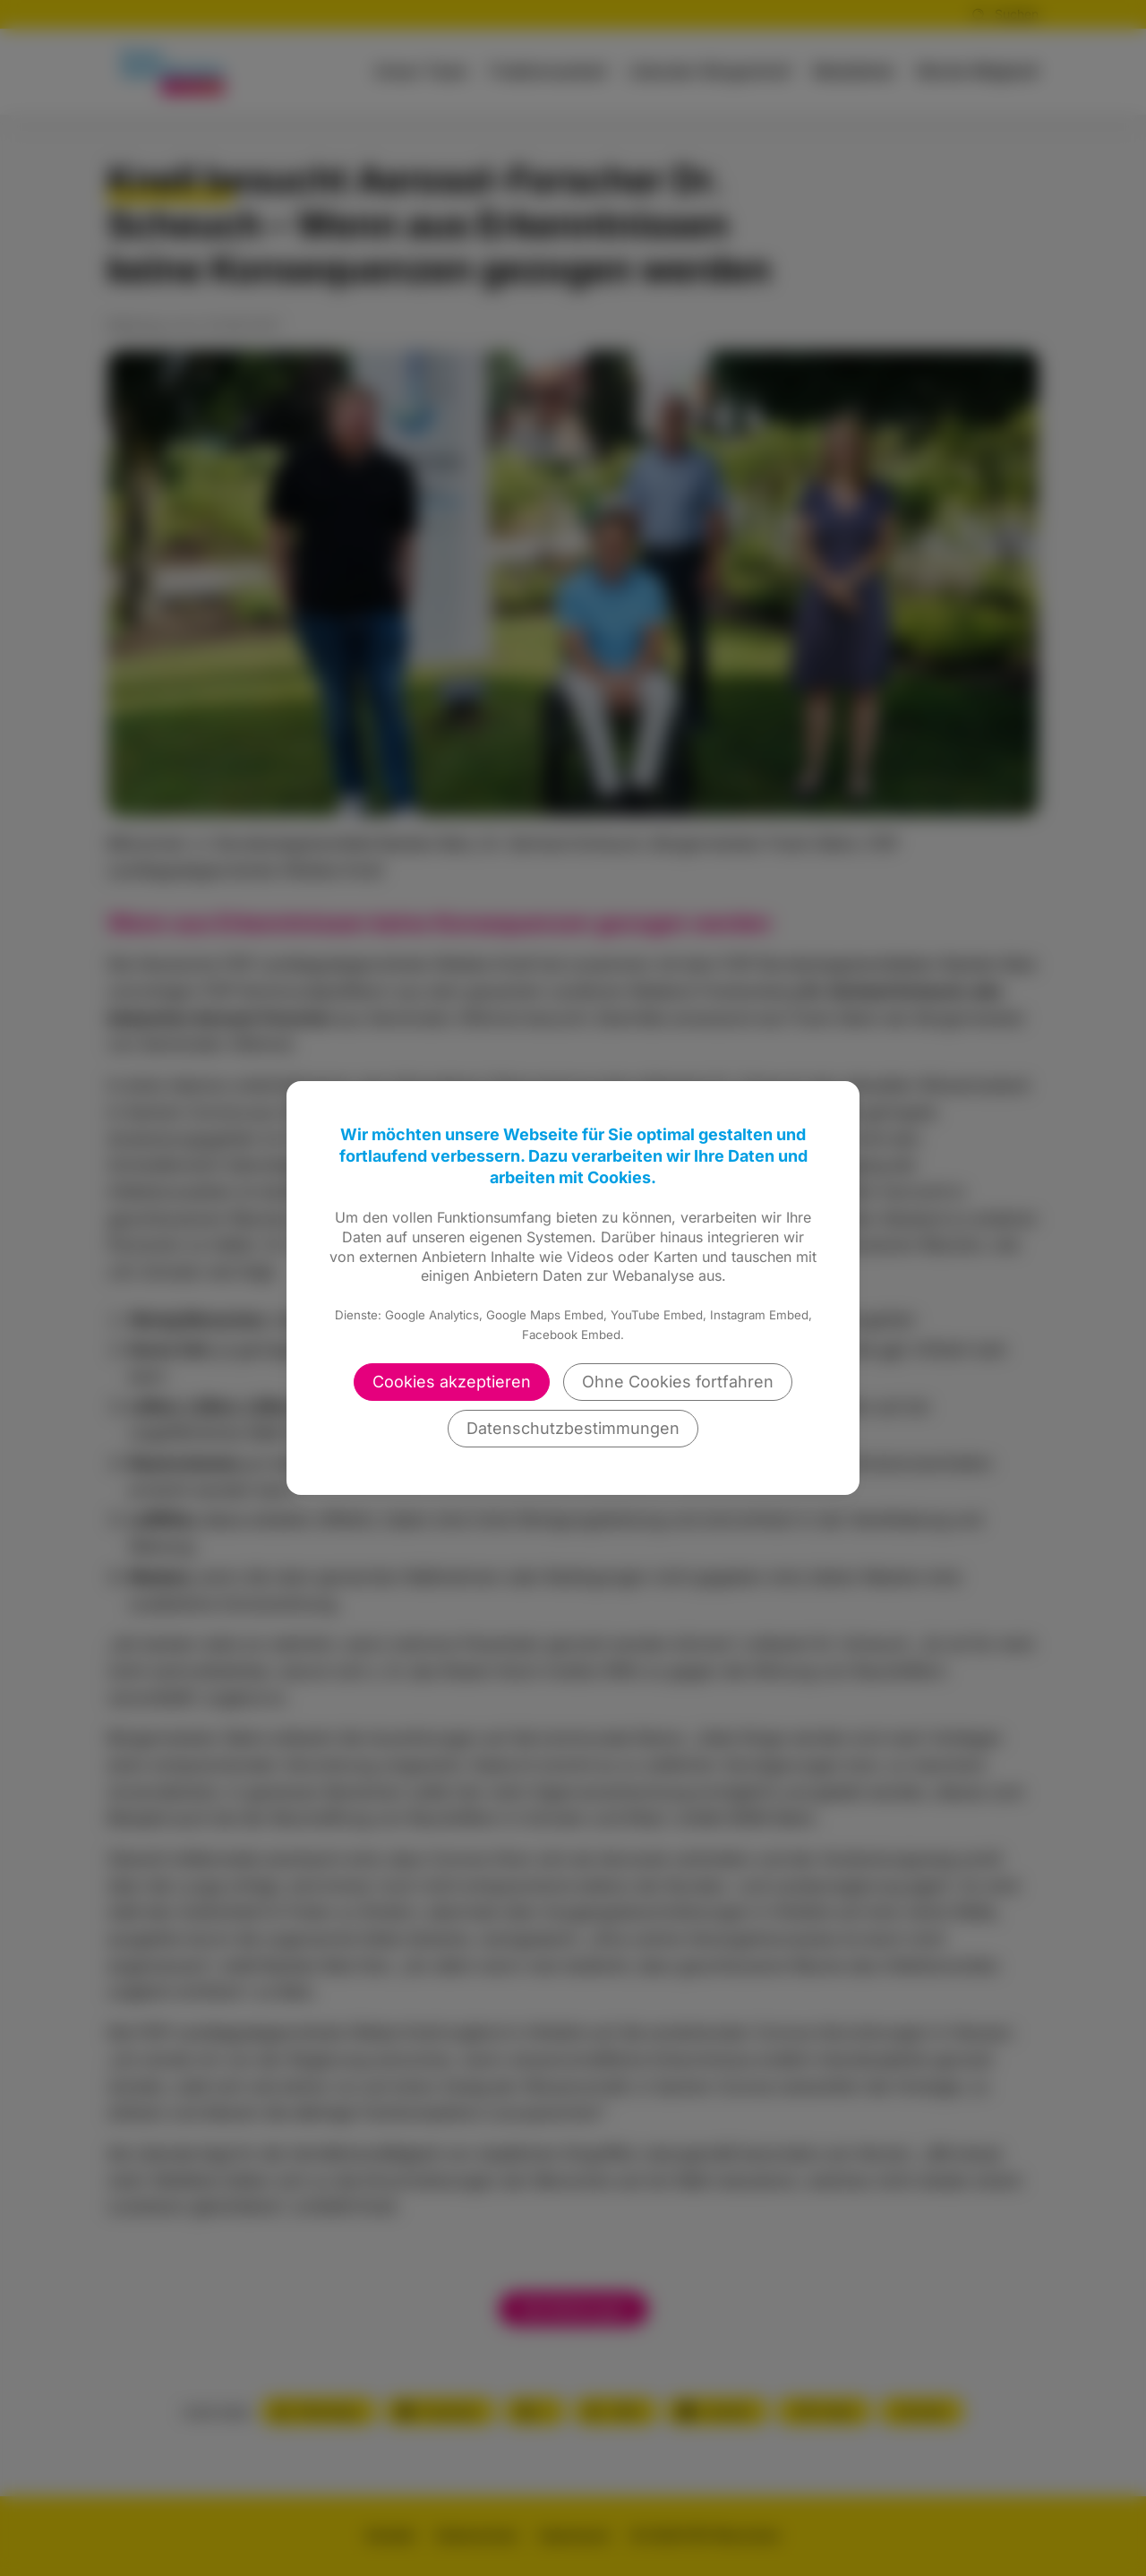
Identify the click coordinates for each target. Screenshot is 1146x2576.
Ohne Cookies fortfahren (678, 1381)
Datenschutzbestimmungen (573, 1428)
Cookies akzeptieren (451, 1381)
